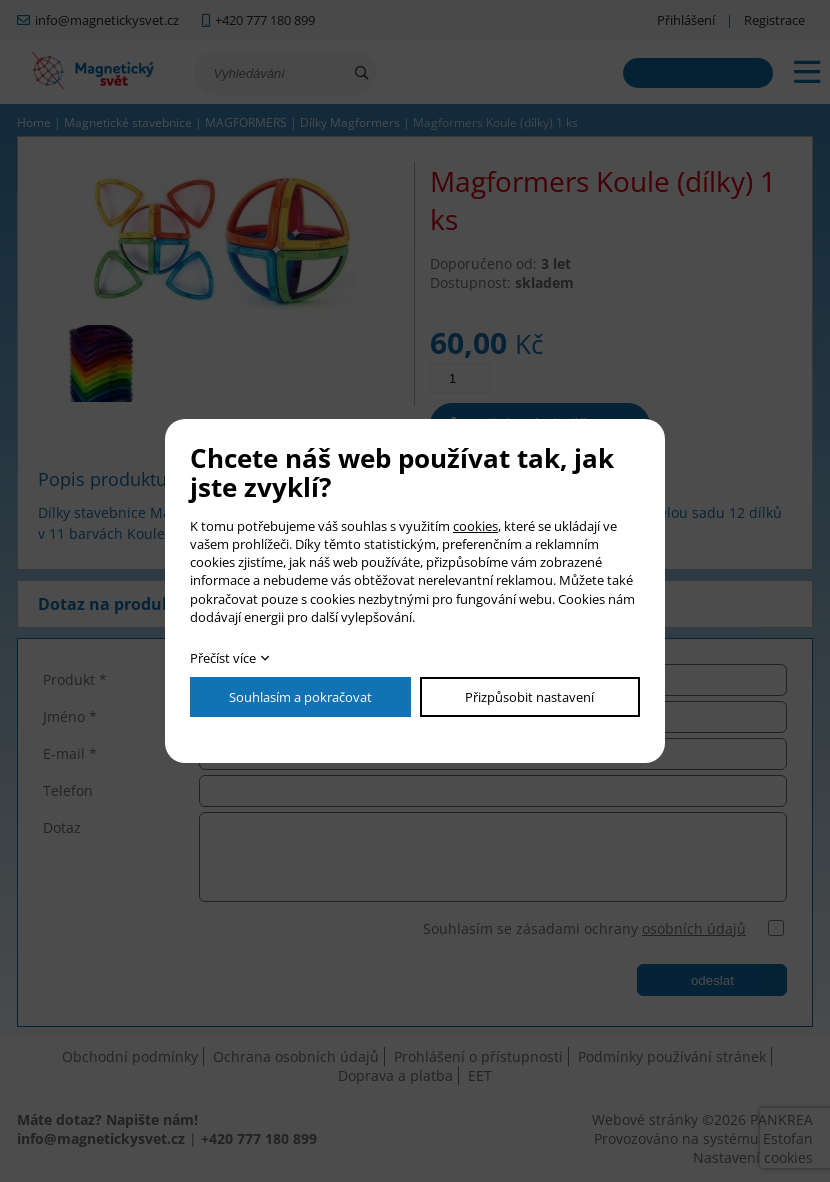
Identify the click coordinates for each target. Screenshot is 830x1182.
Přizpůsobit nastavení (529, 697)
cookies (475, 526)
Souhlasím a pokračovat (300, 697)
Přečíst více (223, 658)
